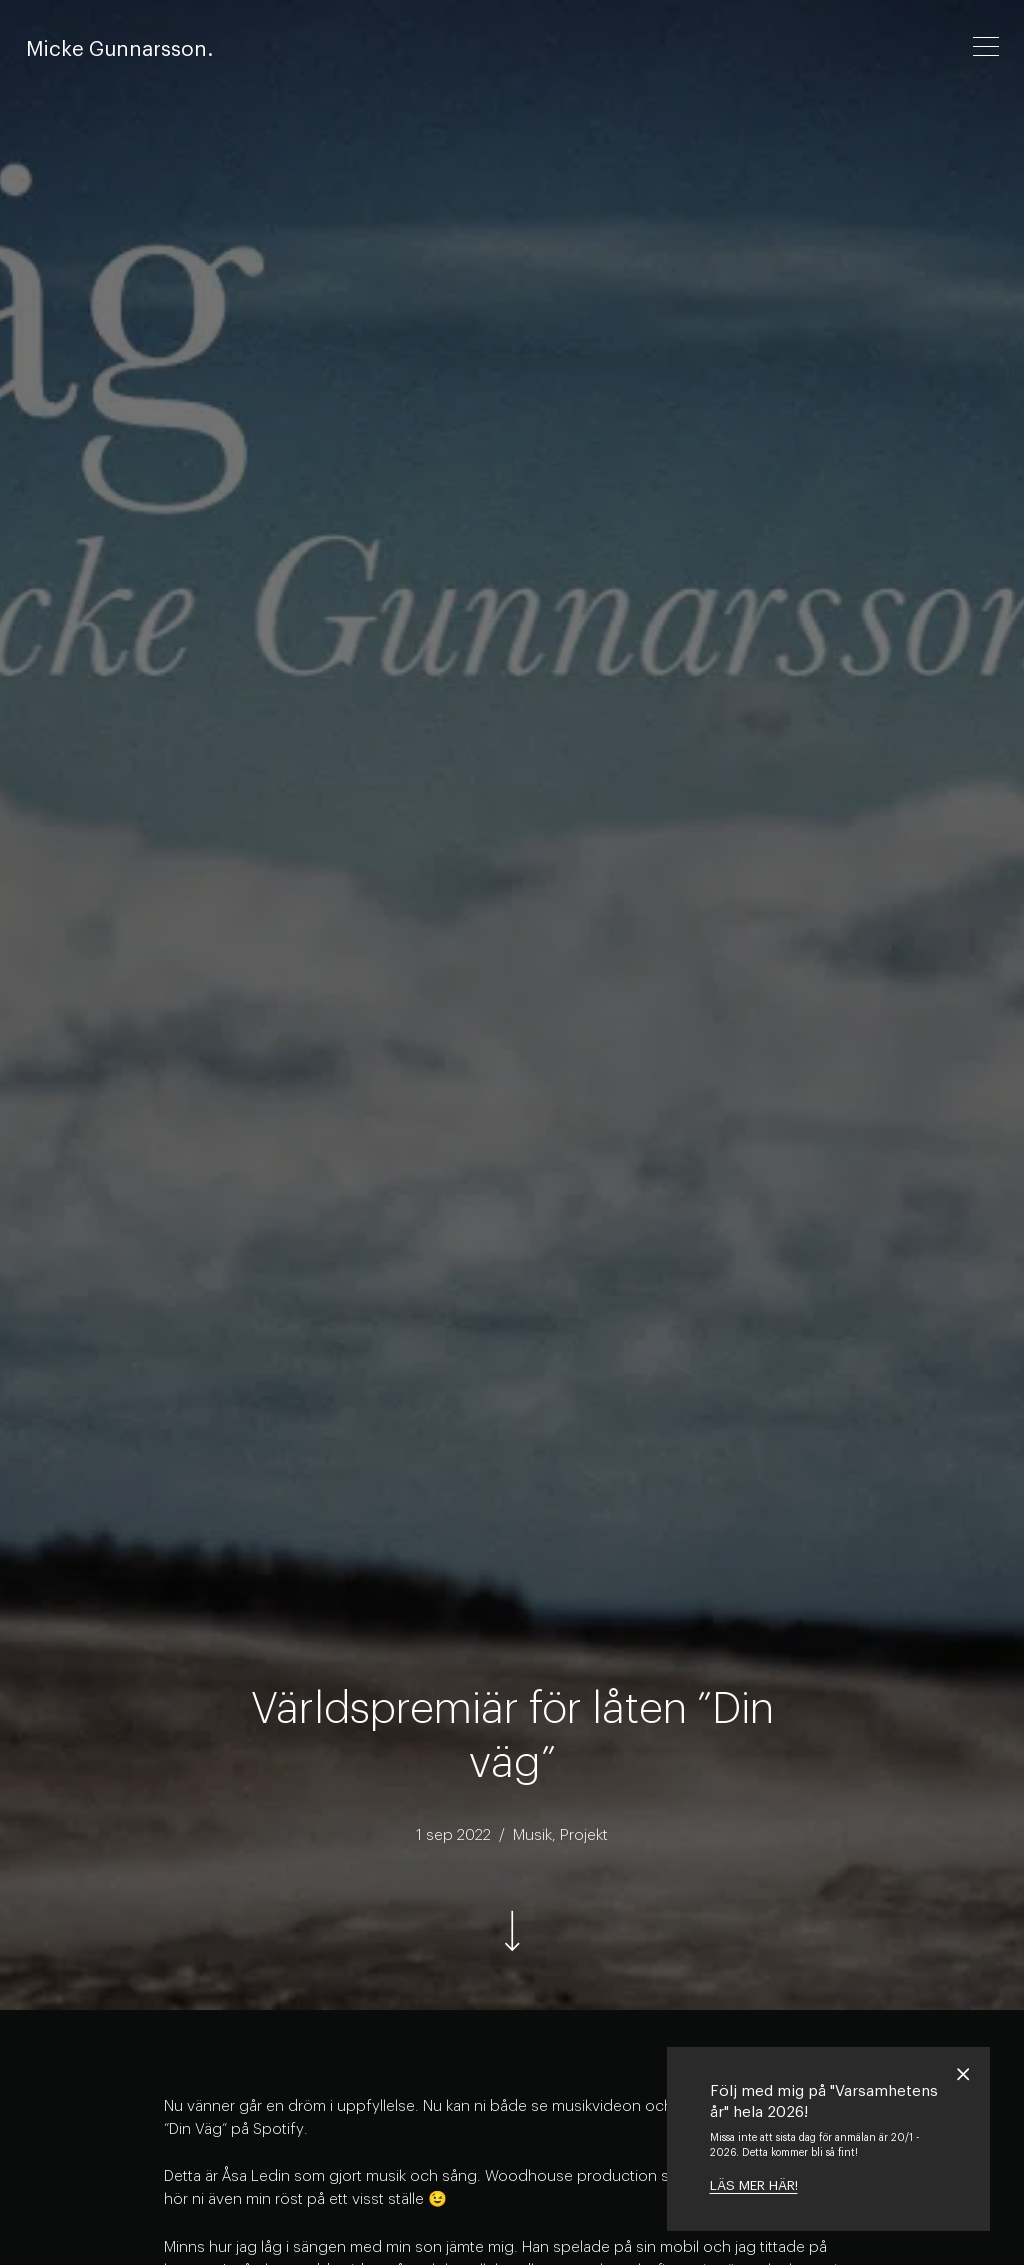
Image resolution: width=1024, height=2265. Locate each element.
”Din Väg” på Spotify (234, 2129)
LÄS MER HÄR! (754, 2185)
